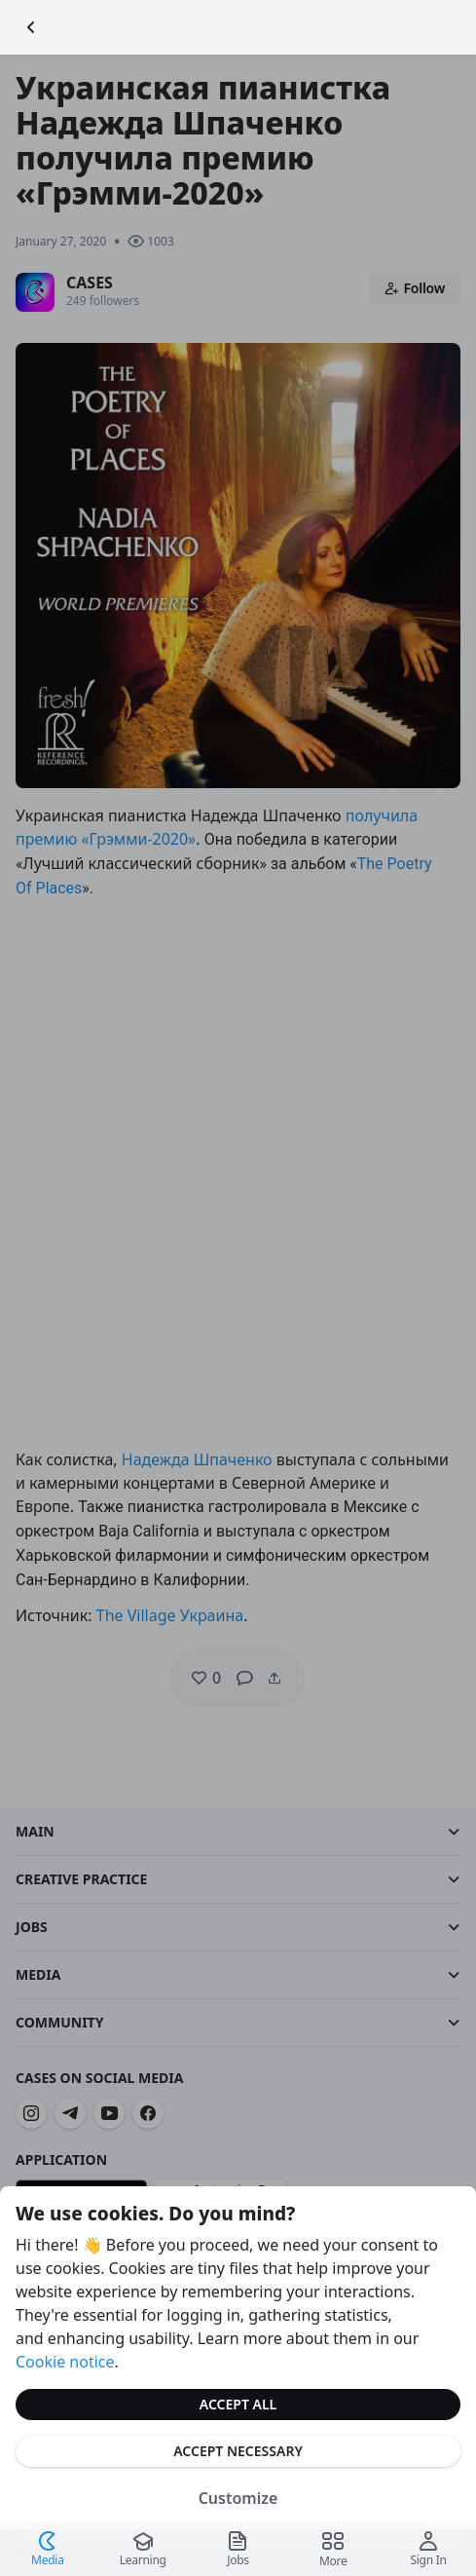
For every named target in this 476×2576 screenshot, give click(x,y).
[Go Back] (31, 27)
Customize (238, 2498)
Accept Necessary (238, 2451)
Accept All (238, 2404)
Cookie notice (65, 2361)
